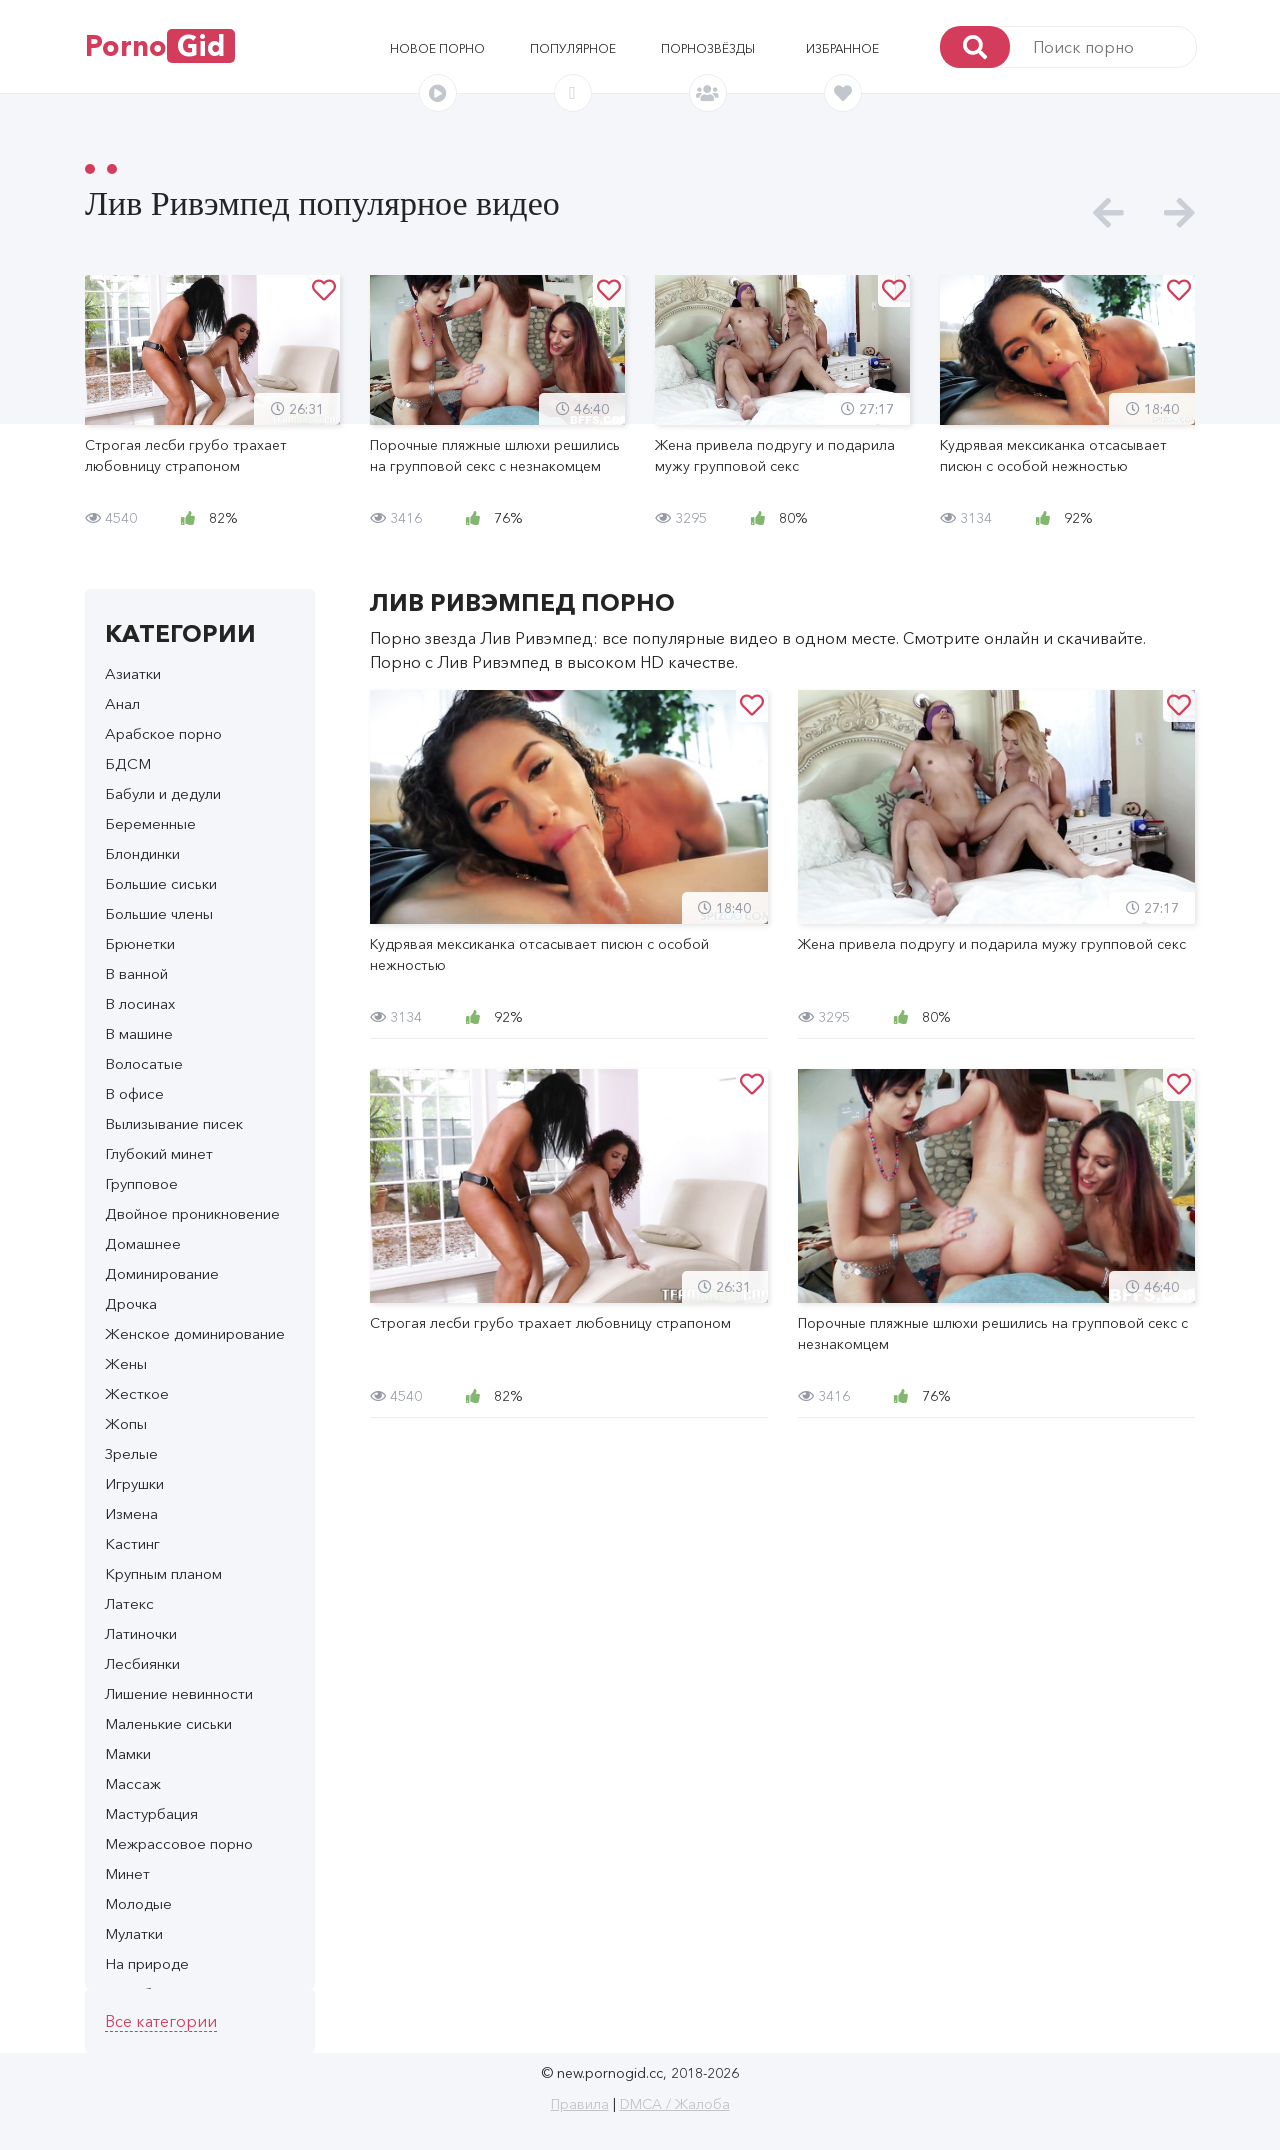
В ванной (136, 973)
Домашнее (143, 1243)
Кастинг (132, 1543)
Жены (126, 1363)
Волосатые (144, 1063)
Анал (122, 703)
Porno (160, 46)
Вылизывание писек (174, 1123)
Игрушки (134, 1483)
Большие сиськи (161, 883)
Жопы (126, 1423)
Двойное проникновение (192, 1213)
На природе (147, 1963)
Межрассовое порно (179, 1843)
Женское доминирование (195, 1333)
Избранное (842, 48)
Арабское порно (163, 733)
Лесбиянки (142, 1663)
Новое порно (437, 48)
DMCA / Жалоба (675, 2104)
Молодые (138, 1903)
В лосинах (140, 1003)
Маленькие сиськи (168, 1723)
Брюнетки (140, 943)
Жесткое (137, 1393)
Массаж (133, 1783)
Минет (127, 1873)
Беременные (150, 823)
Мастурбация (151, 1813)
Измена (131, 1513)
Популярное (573, 48)
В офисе (134, 1093)
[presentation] (1108, 213)
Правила (580, 2104)
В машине (139, 1033)
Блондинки (142, 853)
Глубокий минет (159, 1153)
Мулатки (134, 1933)
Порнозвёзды (708, 48)
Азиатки (133, 673)
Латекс (129, 1603)
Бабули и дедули (163, 793)
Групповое (141, 1183)
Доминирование (162, 1273)
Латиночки (141, 1633)
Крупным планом (163, 1573)
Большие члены (159, 913)
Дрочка (131, 1303)
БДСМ (128, 763)
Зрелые (131, 1453)
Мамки (128, 1753)
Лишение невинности (179, 1693)
